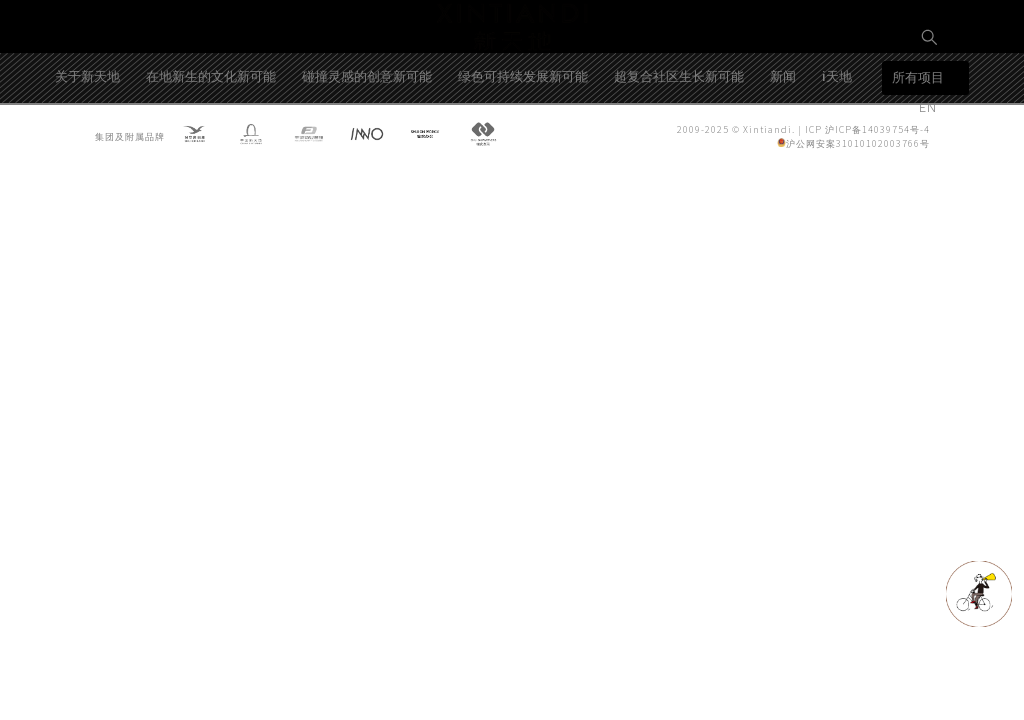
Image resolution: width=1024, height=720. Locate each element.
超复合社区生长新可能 (679, 143)
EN (930, 106)
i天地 (837, 143)
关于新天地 (87, 143)
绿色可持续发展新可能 (523, 143)
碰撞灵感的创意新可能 (367, 143)
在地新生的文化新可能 (211, 143)
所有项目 (918, 145)
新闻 (783, 143)
